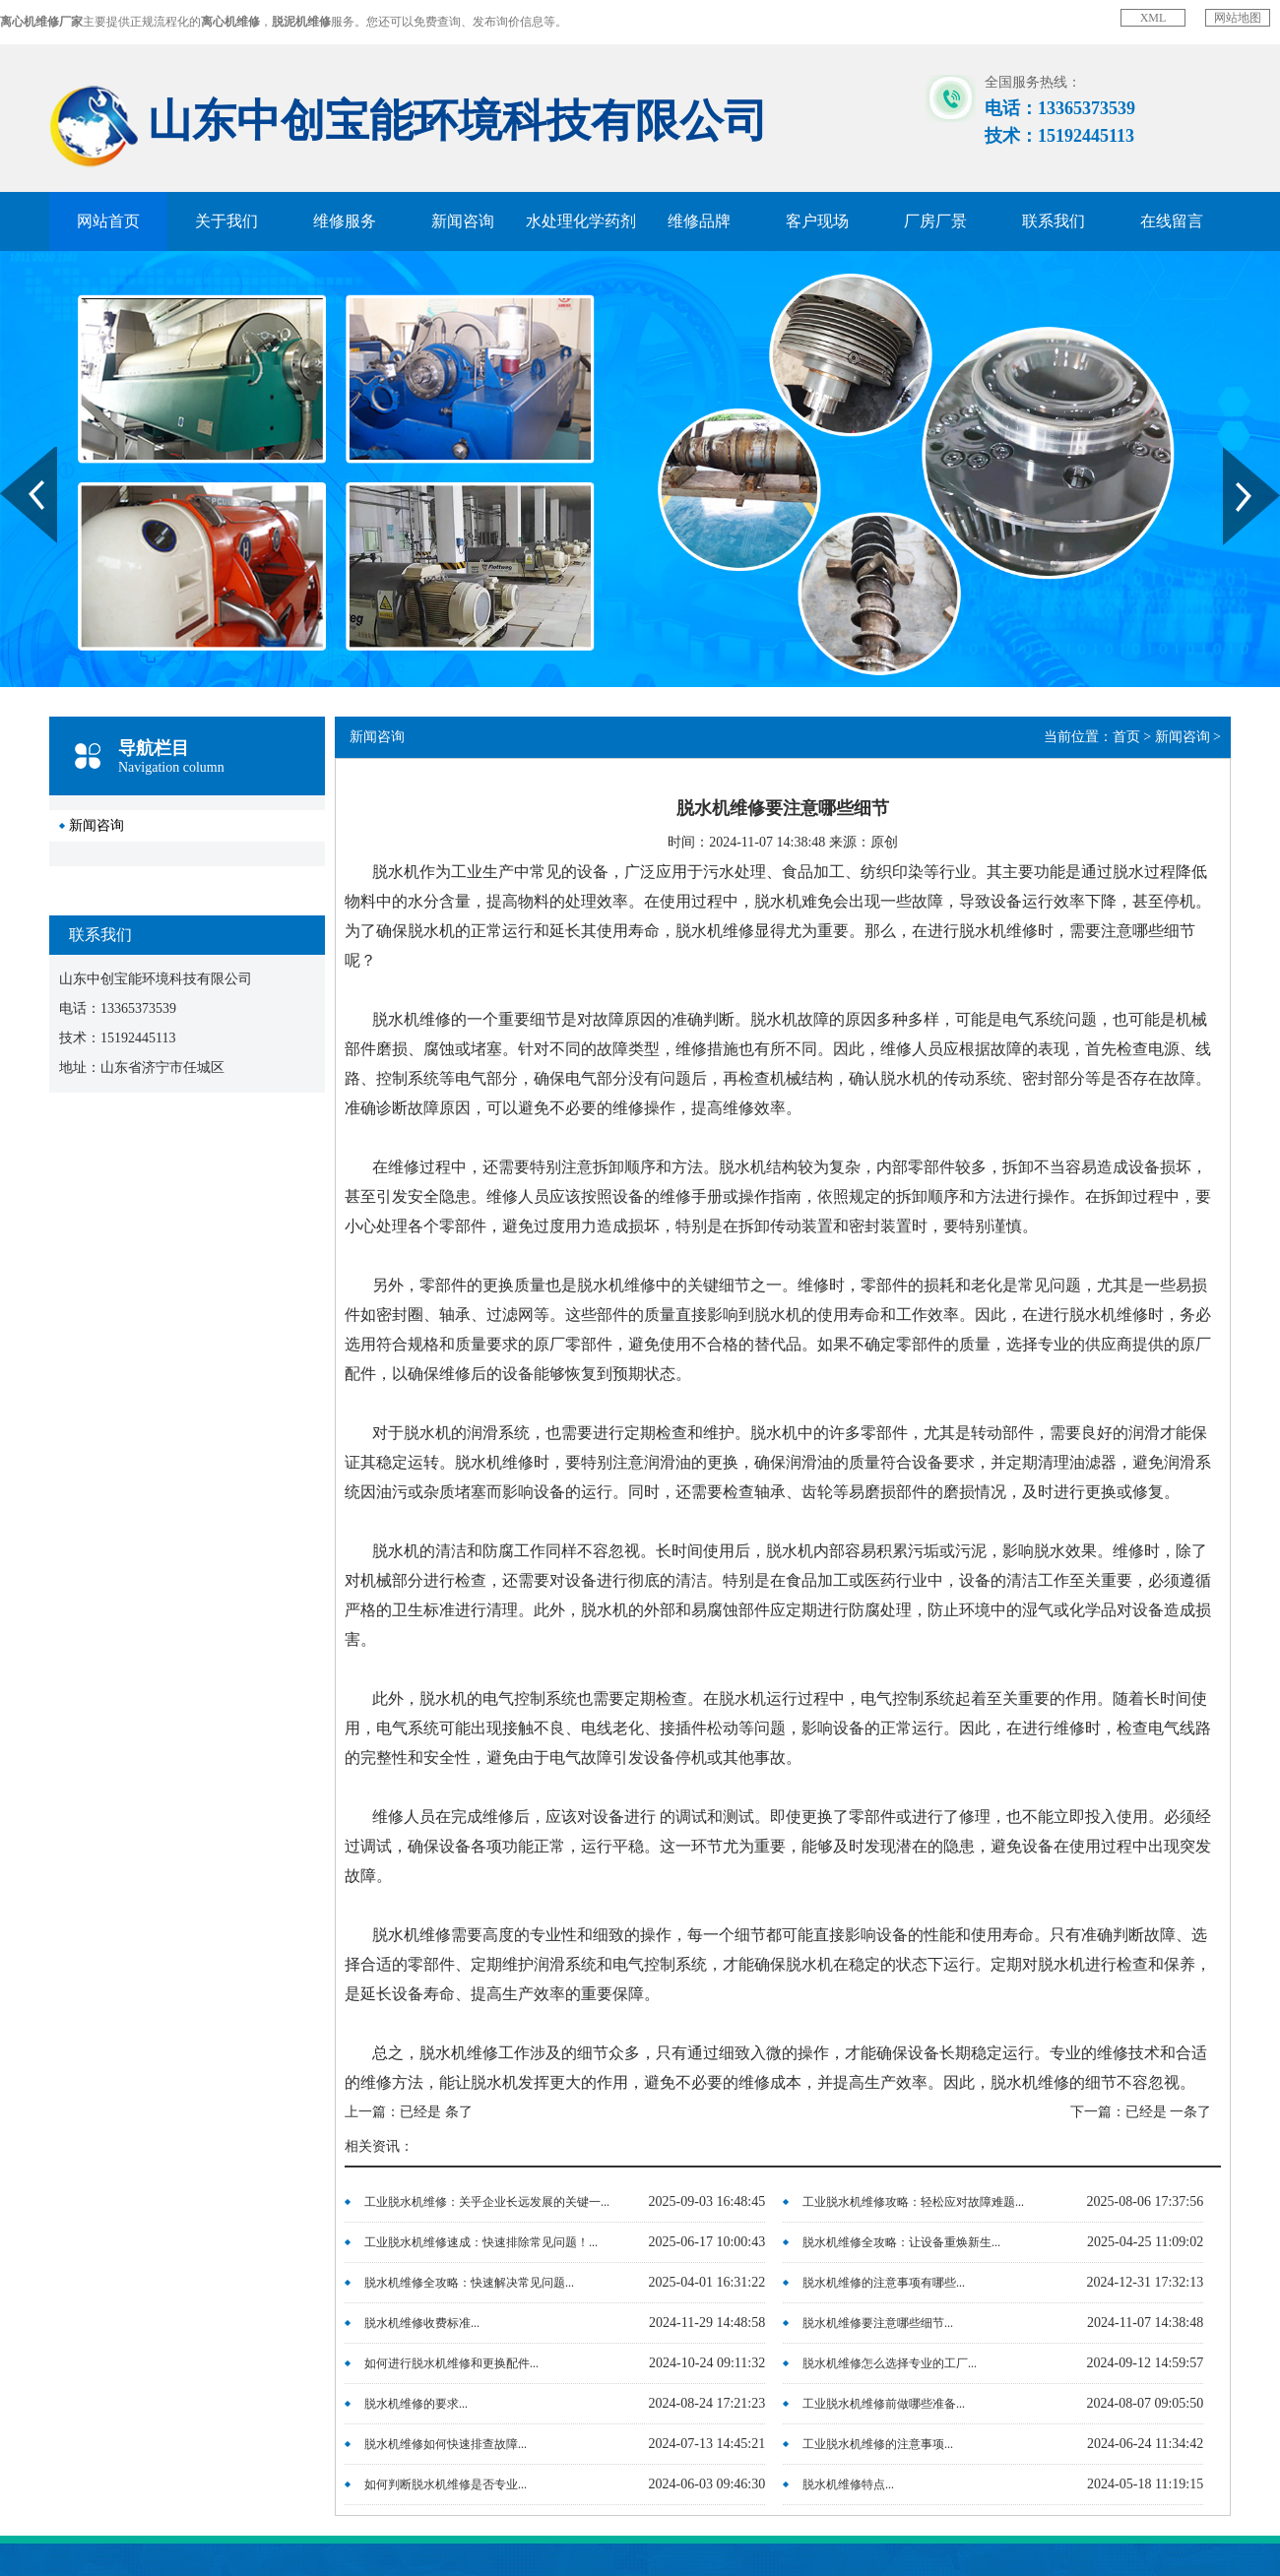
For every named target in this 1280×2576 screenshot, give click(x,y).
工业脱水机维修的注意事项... (877, 2444)
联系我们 (1053, 221)
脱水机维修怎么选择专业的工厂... (889, 2363)
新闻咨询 (462, 221)
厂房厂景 (935, 221)
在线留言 (1171, 221)
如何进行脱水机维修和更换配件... (451, 2363)
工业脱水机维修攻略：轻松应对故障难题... (913, 2202)
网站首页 (108, 221)
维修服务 (344, 221)
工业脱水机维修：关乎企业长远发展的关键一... (486, 2202)
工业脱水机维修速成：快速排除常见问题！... (481, 2242)
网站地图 (1237, 18)
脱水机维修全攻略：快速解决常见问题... (469, 2283)
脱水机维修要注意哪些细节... (877, 2323)
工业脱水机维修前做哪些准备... (883, 2404)
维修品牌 (699, 221)
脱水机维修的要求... (416, 2404)
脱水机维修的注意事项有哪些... (883, 2283)
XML (1153, 18)
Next (1234, 454)
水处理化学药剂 (581, 221)
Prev (11, 454)
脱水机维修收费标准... (422, 2323)
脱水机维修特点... (848, 2484)
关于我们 (226, 221)
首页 (1126, 736)
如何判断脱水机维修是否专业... (445, 2484)
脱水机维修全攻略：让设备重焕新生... (901, 2242)
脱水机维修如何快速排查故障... (445, 2444)
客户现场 (817, 221)
